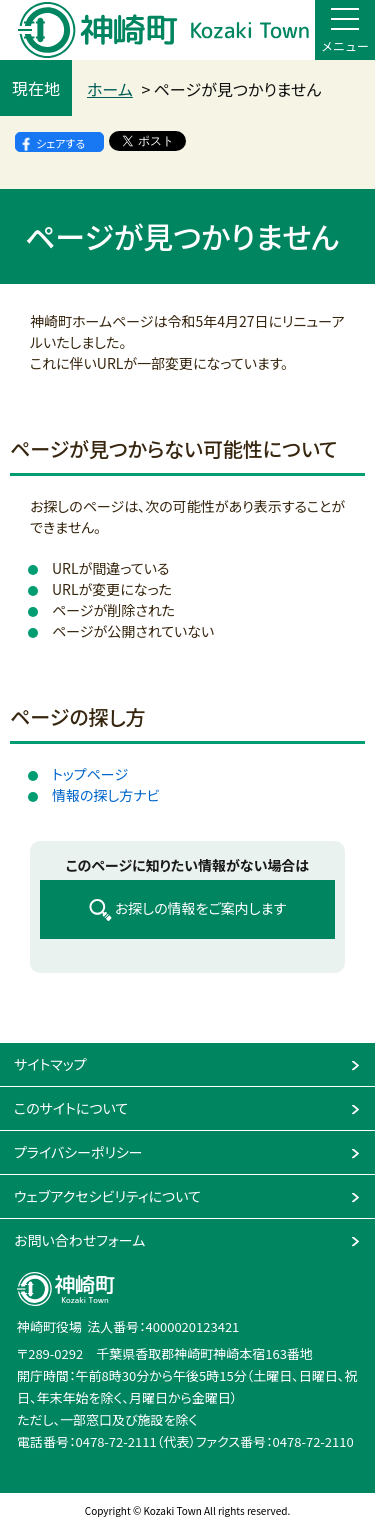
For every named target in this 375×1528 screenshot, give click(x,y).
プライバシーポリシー (78, 1152)
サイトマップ (50, 1064)
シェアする (60, 143)
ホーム (110, 89)
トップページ (90, 774)
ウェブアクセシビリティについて (107, 1196)
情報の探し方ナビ (106, 795)
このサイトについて (71, 1108)
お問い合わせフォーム (79, 1240)
